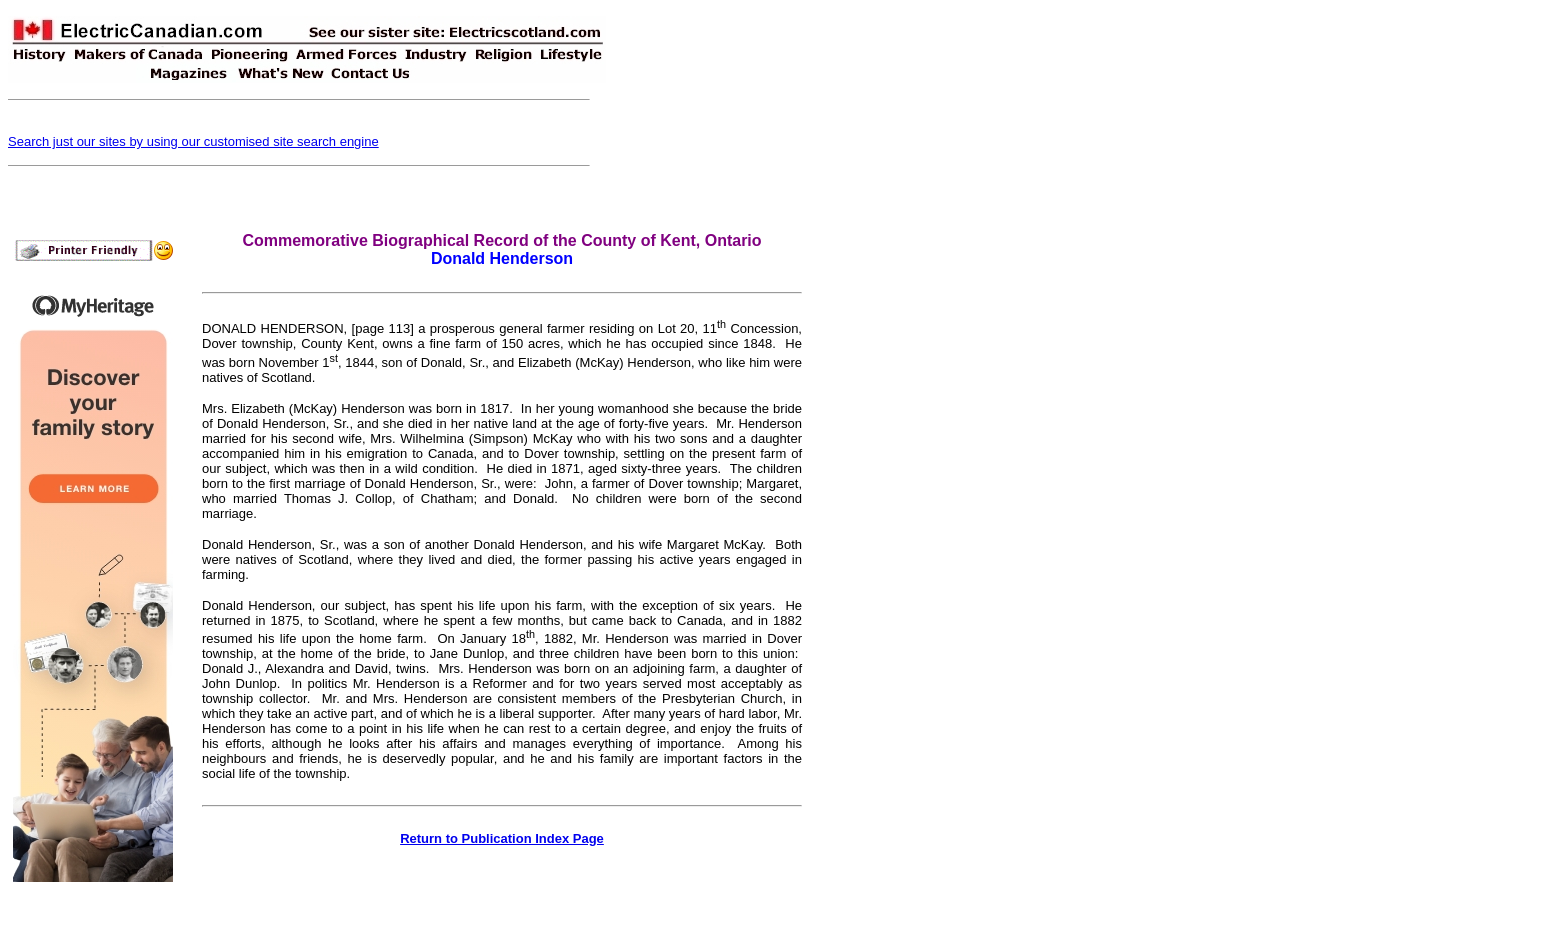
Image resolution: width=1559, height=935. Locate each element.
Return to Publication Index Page (502, 838)
